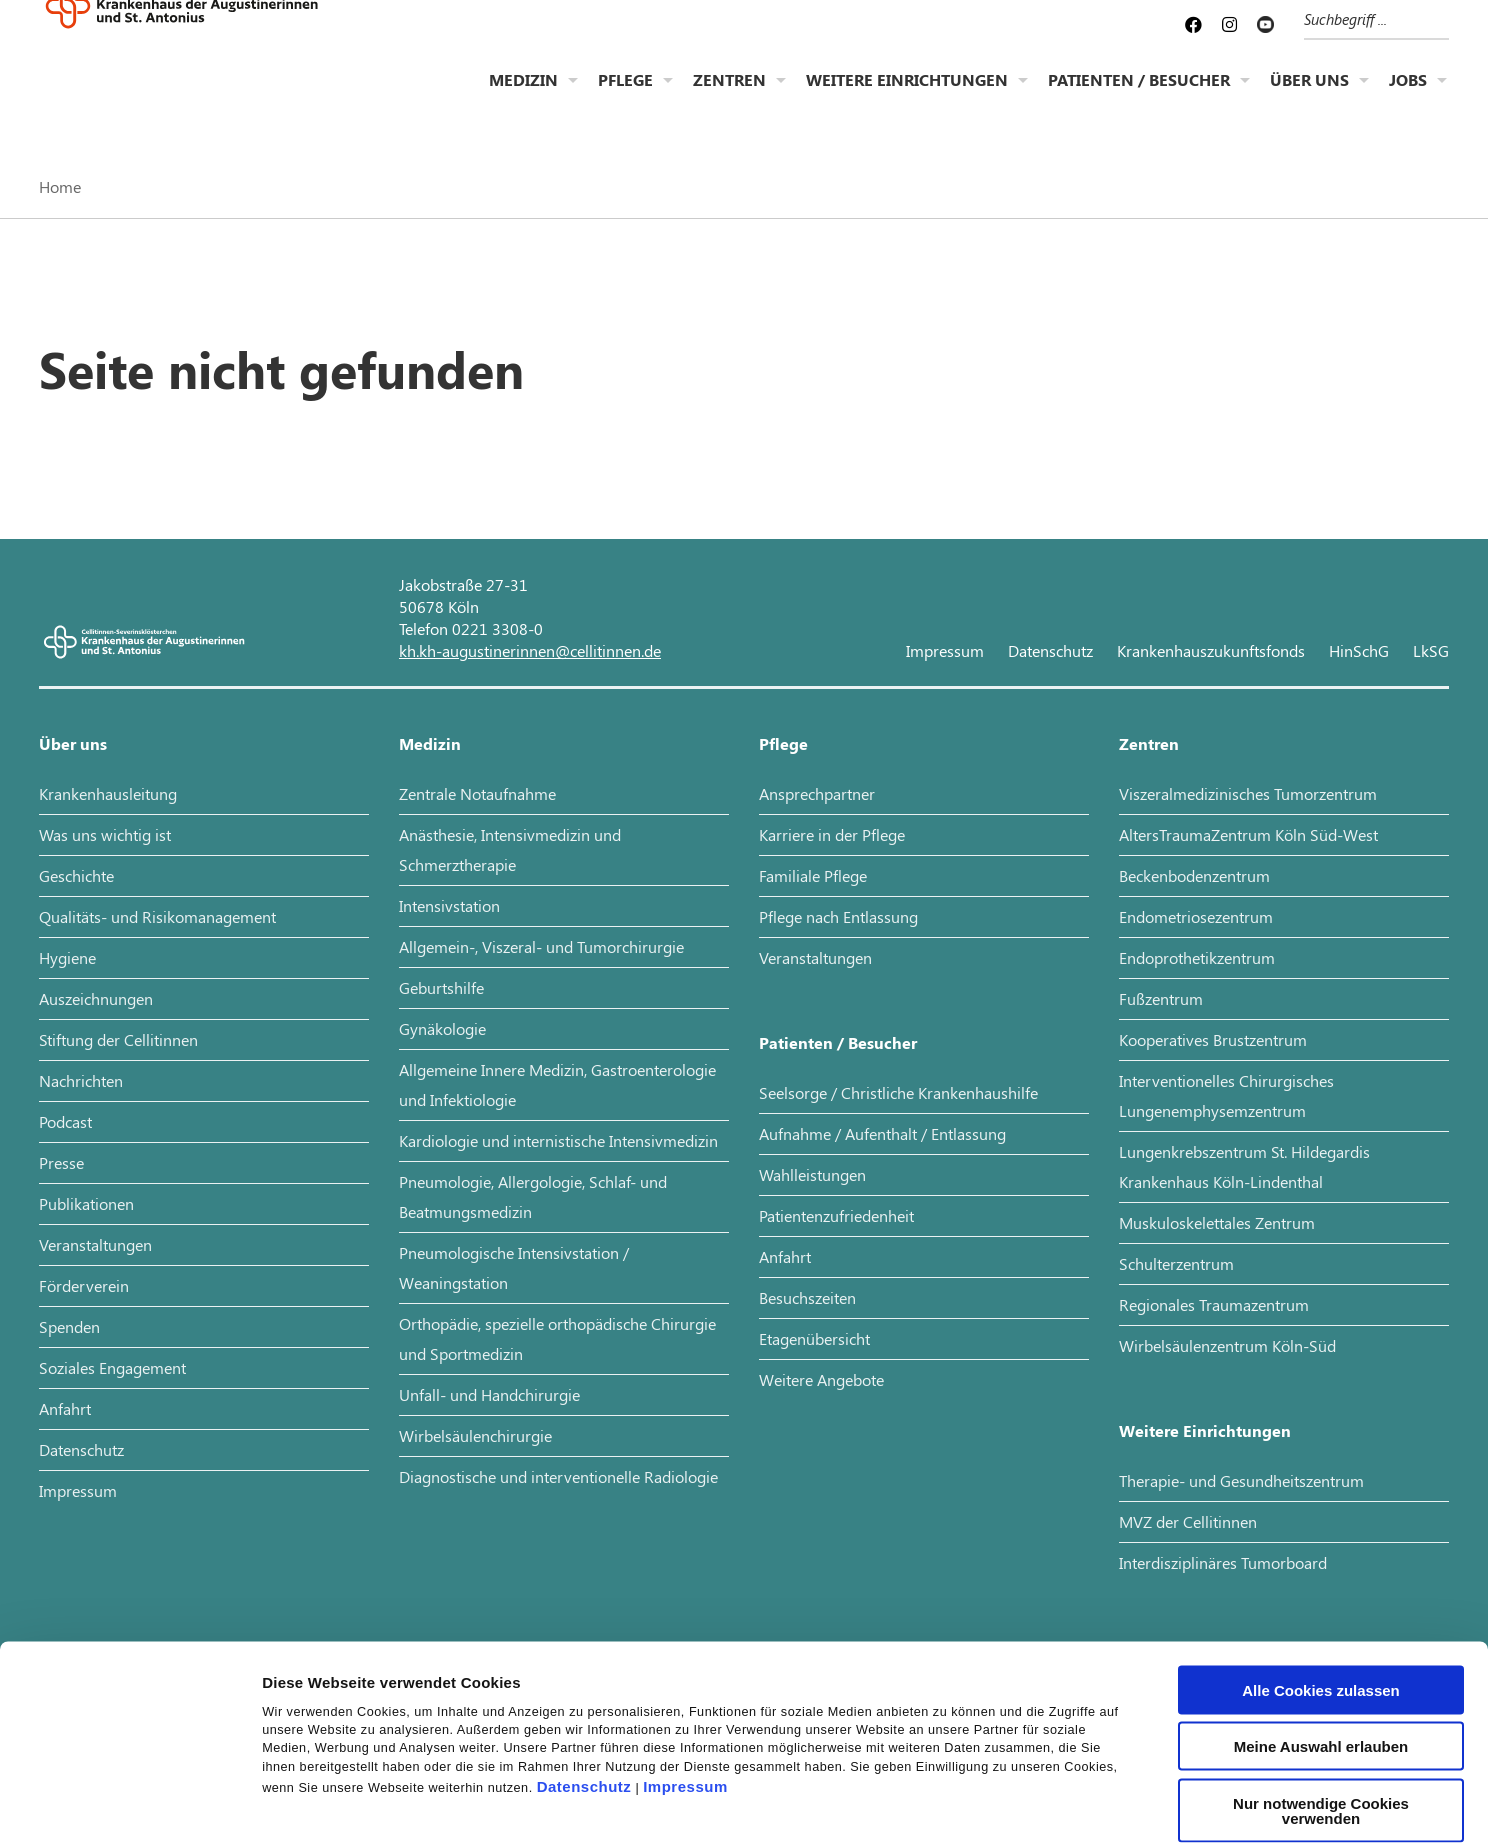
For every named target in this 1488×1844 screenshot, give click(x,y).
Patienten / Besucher (1139, 95)
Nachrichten (81, 1080)
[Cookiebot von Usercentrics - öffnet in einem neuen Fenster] (129, 1805)
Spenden (69, 1326)
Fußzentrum (1161, 998)
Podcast (65, 1121)
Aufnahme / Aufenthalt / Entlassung (882, 1133)
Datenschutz (584, 1668)
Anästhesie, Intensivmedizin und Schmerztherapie (510, 849)
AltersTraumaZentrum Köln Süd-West (1248, 834)
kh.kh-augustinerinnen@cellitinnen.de (530, 650)
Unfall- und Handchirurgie (489, 1394)
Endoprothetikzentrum (1197, 957)
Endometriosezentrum (1196, 916)
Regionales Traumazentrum (1214, 1304)
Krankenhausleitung (108, 793)
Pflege (625, 95)
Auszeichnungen (96, 998)
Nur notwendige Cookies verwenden (1321, 1692)
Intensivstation (449, 905)
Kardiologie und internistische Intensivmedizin (558, 1140)
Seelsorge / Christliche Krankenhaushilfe (898, 1092)
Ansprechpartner (817, 793)
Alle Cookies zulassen (1321, 1571)
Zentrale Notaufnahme (477, 793)
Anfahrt (65, 1408)
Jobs (1408, 95)
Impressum (685, 1668)
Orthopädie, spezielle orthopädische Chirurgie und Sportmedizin (557, 1338)
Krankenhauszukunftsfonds (1211, 650)
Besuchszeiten (807, 1297)
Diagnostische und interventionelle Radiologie (558, 1476)
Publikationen (86, 1203)
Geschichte (76, 875)
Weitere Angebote (821, 1379)
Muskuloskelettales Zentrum (1217, 1222)
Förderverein (84, 1285)
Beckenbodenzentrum (1194, 875)
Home (60, 186)
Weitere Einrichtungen (907, 95)
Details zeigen (1063, 1804)
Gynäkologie (442, 1028)
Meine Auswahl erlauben (1321, 1628)
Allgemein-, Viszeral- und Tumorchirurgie (541, 946)
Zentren (729, 95)
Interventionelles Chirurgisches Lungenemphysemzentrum (1226, 1095)
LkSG (1431, 650)
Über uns (1309, 95)
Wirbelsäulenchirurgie (475, 1435)
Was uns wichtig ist (105, 834)
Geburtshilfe (441, 987)
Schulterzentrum (1176, 1263)
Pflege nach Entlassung (838, 916)
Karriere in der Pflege (832, 834)
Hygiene (67, 957)
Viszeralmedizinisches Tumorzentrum (1248, 793)
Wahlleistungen (812, 1174)
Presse (61, 1162)
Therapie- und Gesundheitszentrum (1241, 1480)
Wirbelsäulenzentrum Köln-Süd (1227, 1345)
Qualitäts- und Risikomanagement (157, 916)
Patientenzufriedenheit (836, 1215)
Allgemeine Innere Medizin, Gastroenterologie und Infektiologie (557, 1084)
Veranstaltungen (95, 1244)
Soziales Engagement (112, 1367)
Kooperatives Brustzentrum (1213, 1039)
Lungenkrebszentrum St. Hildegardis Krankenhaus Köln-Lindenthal (1244, 1166)
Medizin (523, 95)
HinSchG (1359, 650)
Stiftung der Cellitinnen (118, 1039)
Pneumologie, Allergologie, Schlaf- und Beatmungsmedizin (533, 1196)
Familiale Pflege (813, 875)
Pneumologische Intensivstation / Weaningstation (514, 1267)
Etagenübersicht (814, 1338)
